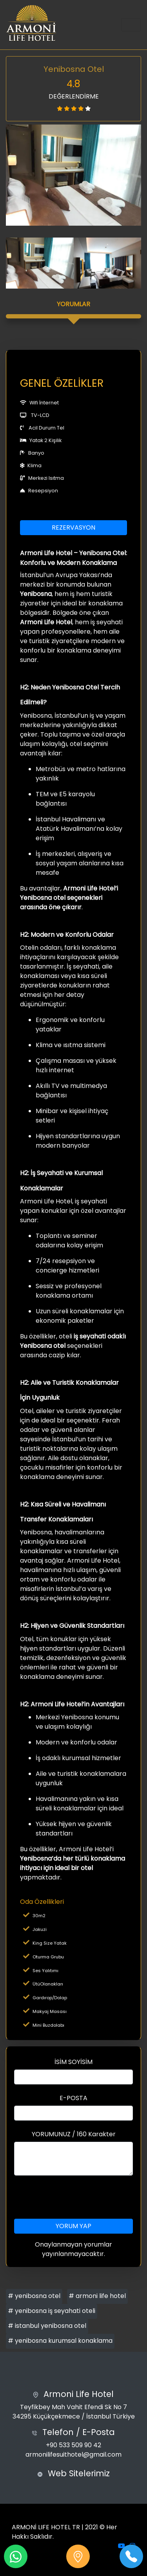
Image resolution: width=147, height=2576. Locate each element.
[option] (73, 175)
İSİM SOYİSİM (73, 2061)
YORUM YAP (73, 2225)
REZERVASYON (73, 527)
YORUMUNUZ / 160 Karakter (74, 2134)
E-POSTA (73, 2097)
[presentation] (73, 2197)
